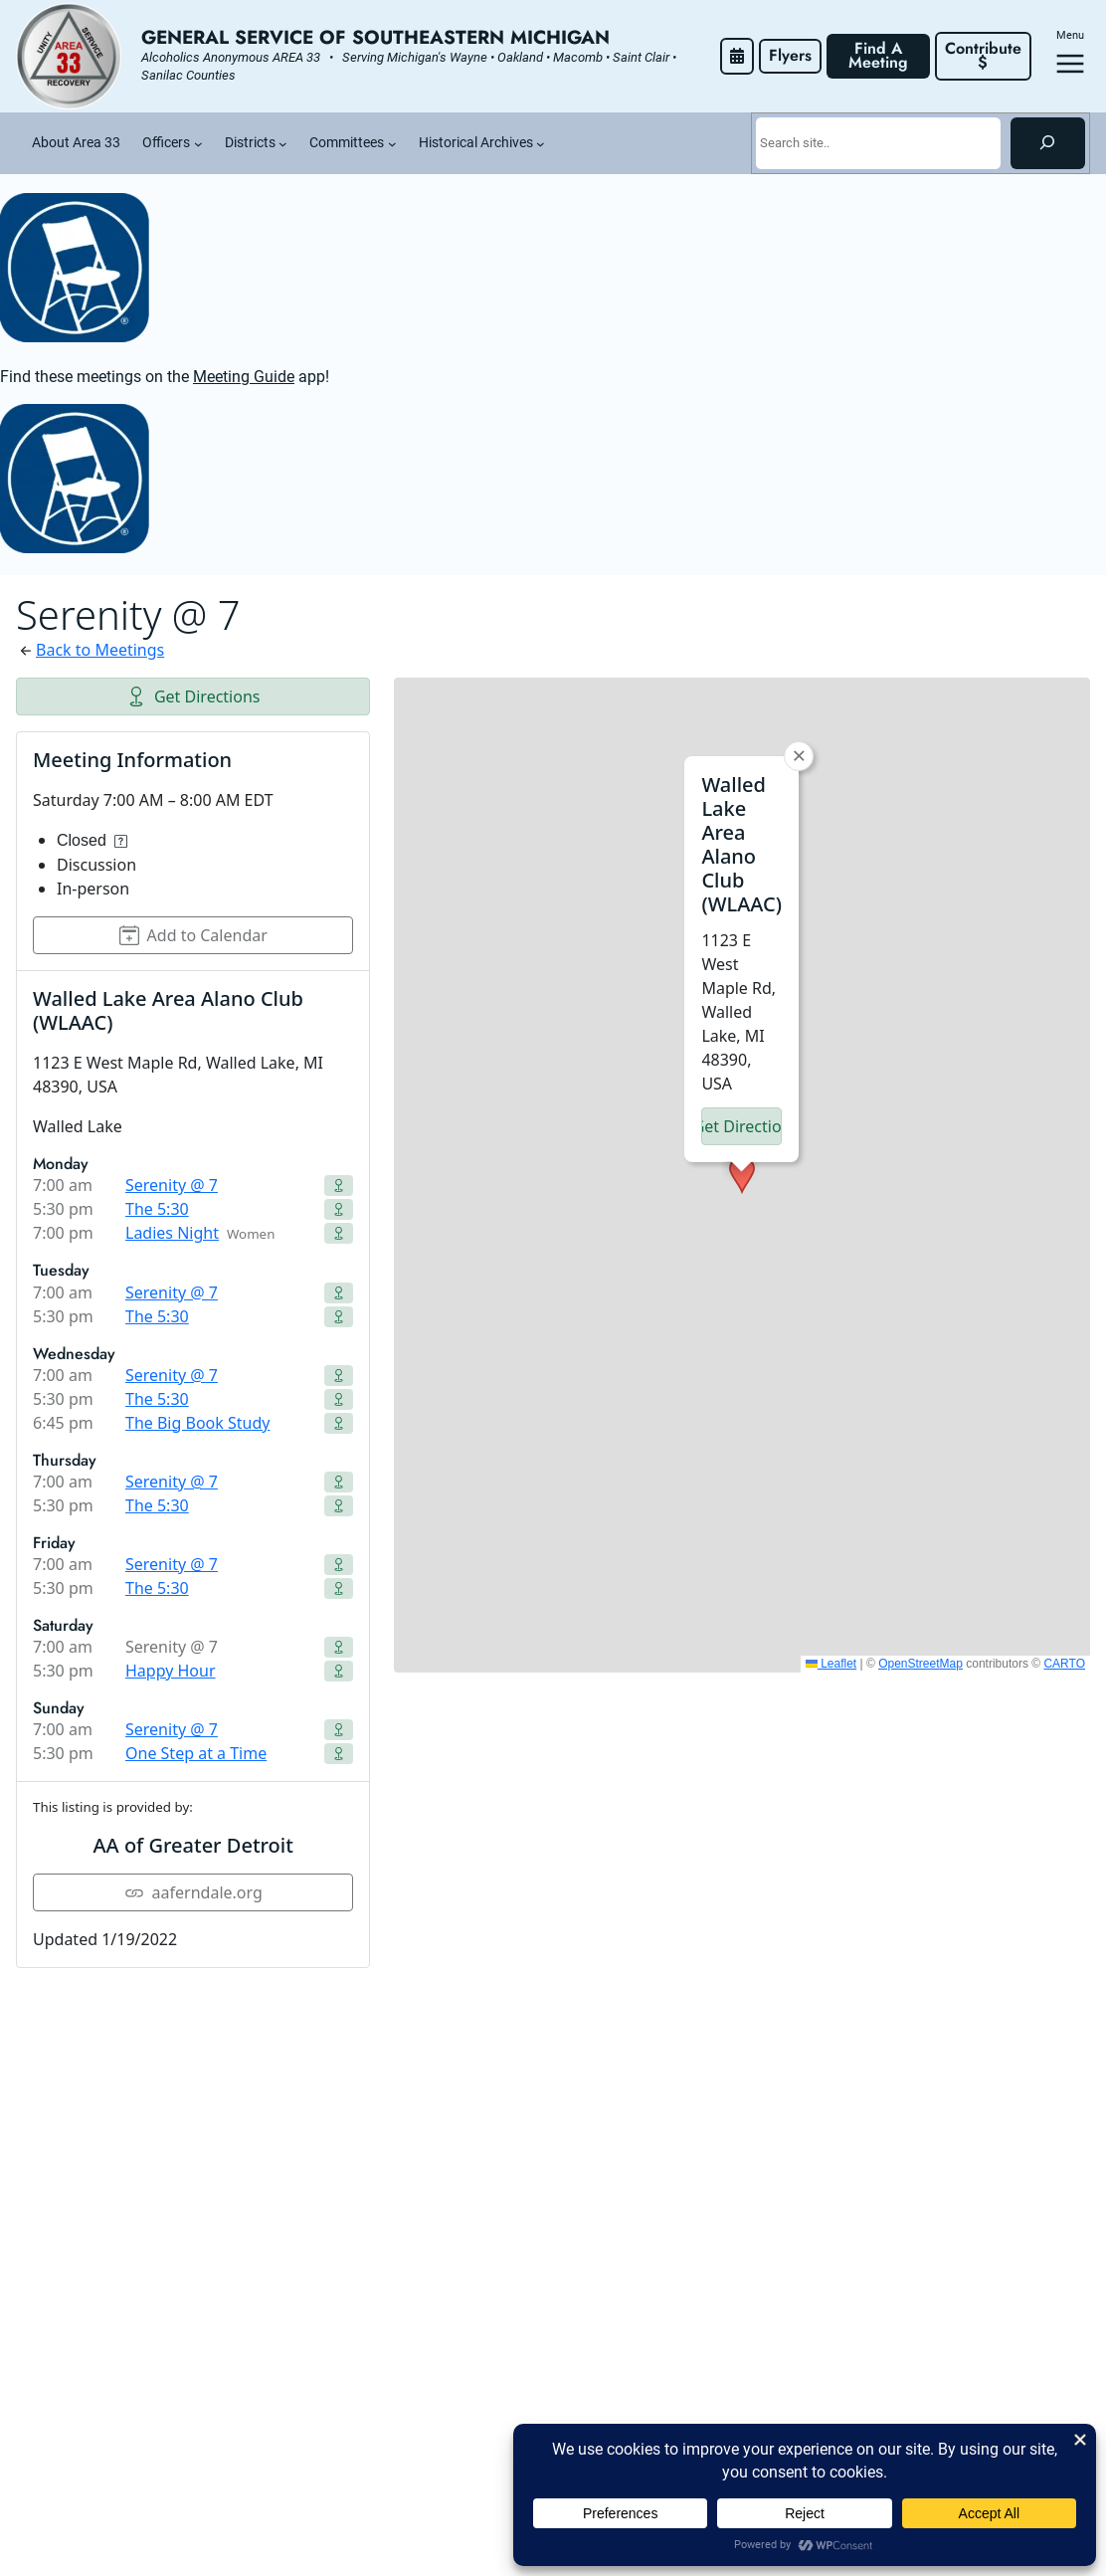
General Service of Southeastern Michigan (375, 37)
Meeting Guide (243, 376)
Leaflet (831, 1664)
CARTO (1064, 1664)
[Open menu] (1070, 64)
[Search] (1048, 143)
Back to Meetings (100, 650)
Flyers (790, 55)
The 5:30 (157, 1209)
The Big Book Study (197, 1423)
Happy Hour (170, 1671)
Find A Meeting (878, 55)
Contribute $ (985, 55)
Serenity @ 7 (171, 1185)
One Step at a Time (196, 1753)
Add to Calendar (193, 935)
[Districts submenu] (282, 143)
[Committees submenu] (392, 143)
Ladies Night (172, 1233)
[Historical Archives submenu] (540, 143)
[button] (742, 1175)
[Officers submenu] (198, 143)
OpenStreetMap (920, 1664)
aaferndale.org (193, 1892)
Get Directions (193, 696)
